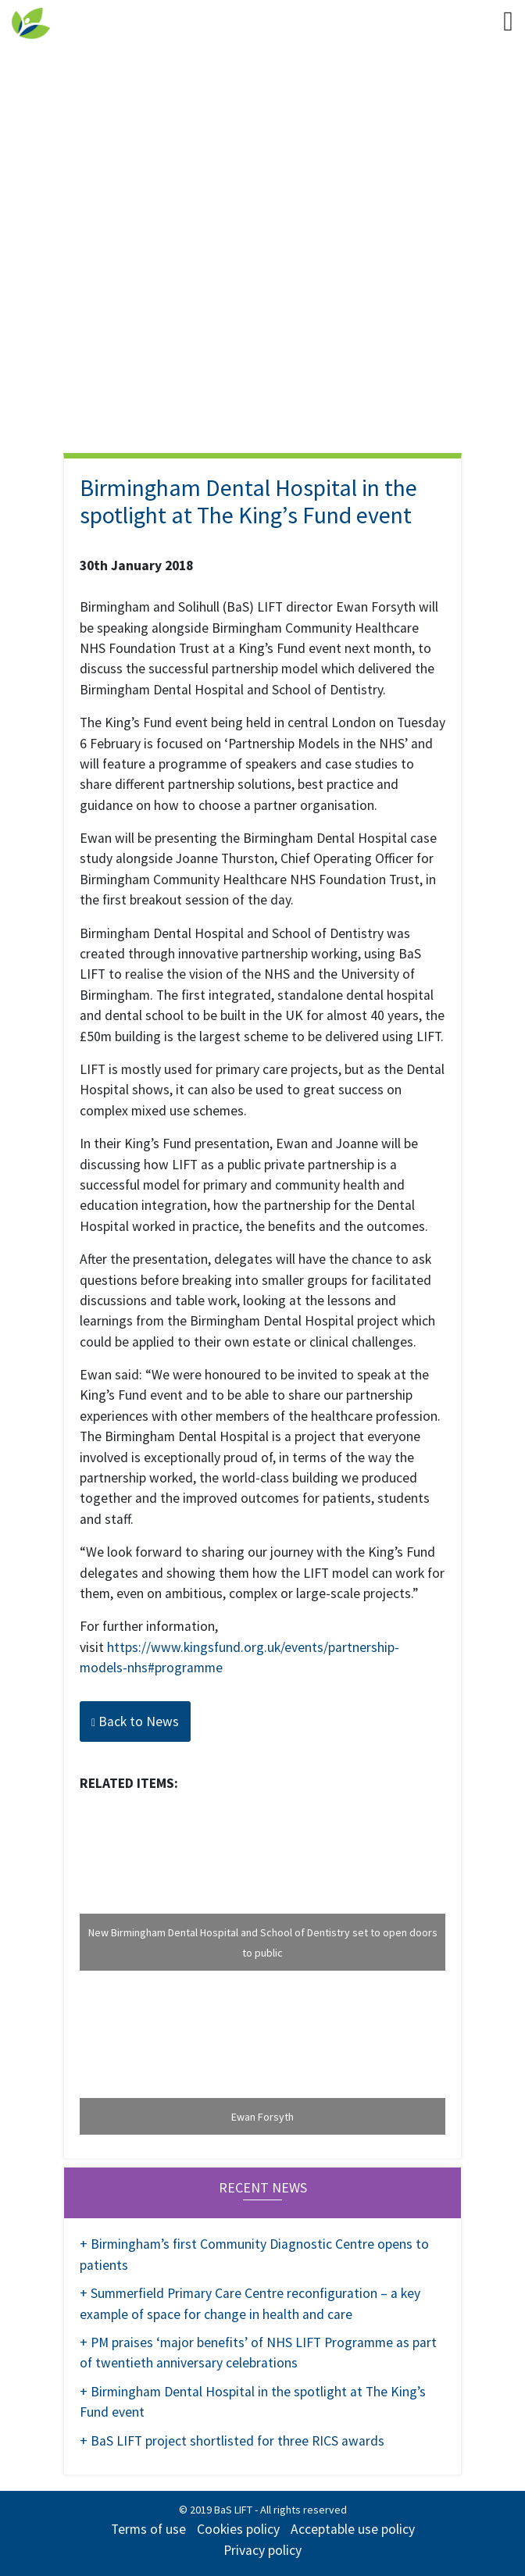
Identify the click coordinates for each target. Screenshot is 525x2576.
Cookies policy (238, 2529)
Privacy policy (262, 2550)
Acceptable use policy (353, 2529)
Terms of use (148, 2529)
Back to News (135, 1721)
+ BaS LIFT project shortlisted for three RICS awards (232, 2440)
